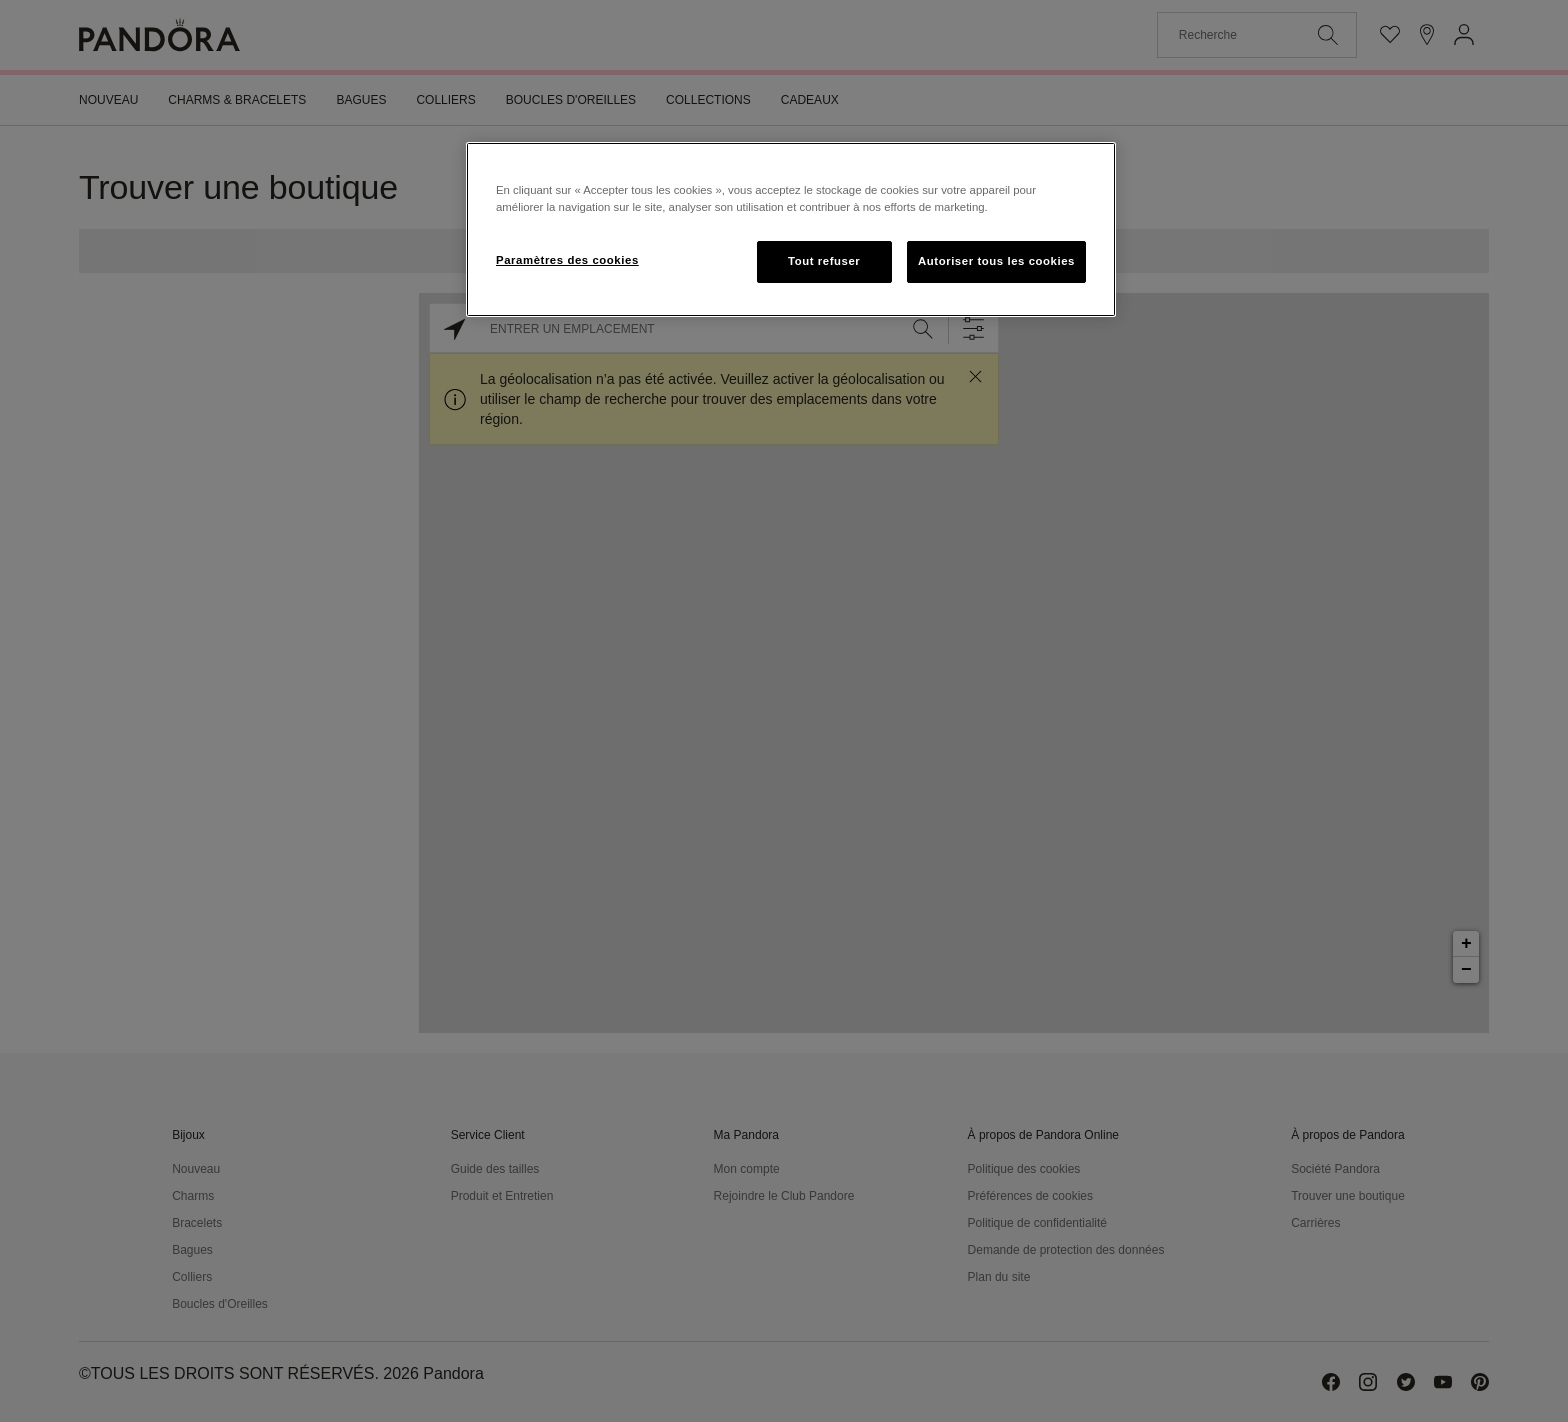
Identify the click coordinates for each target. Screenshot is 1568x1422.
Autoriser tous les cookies (996, 261)
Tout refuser (824, 261)
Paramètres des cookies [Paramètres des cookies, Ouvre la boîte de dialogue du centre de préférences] (567, 260)
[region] (791, 229)
